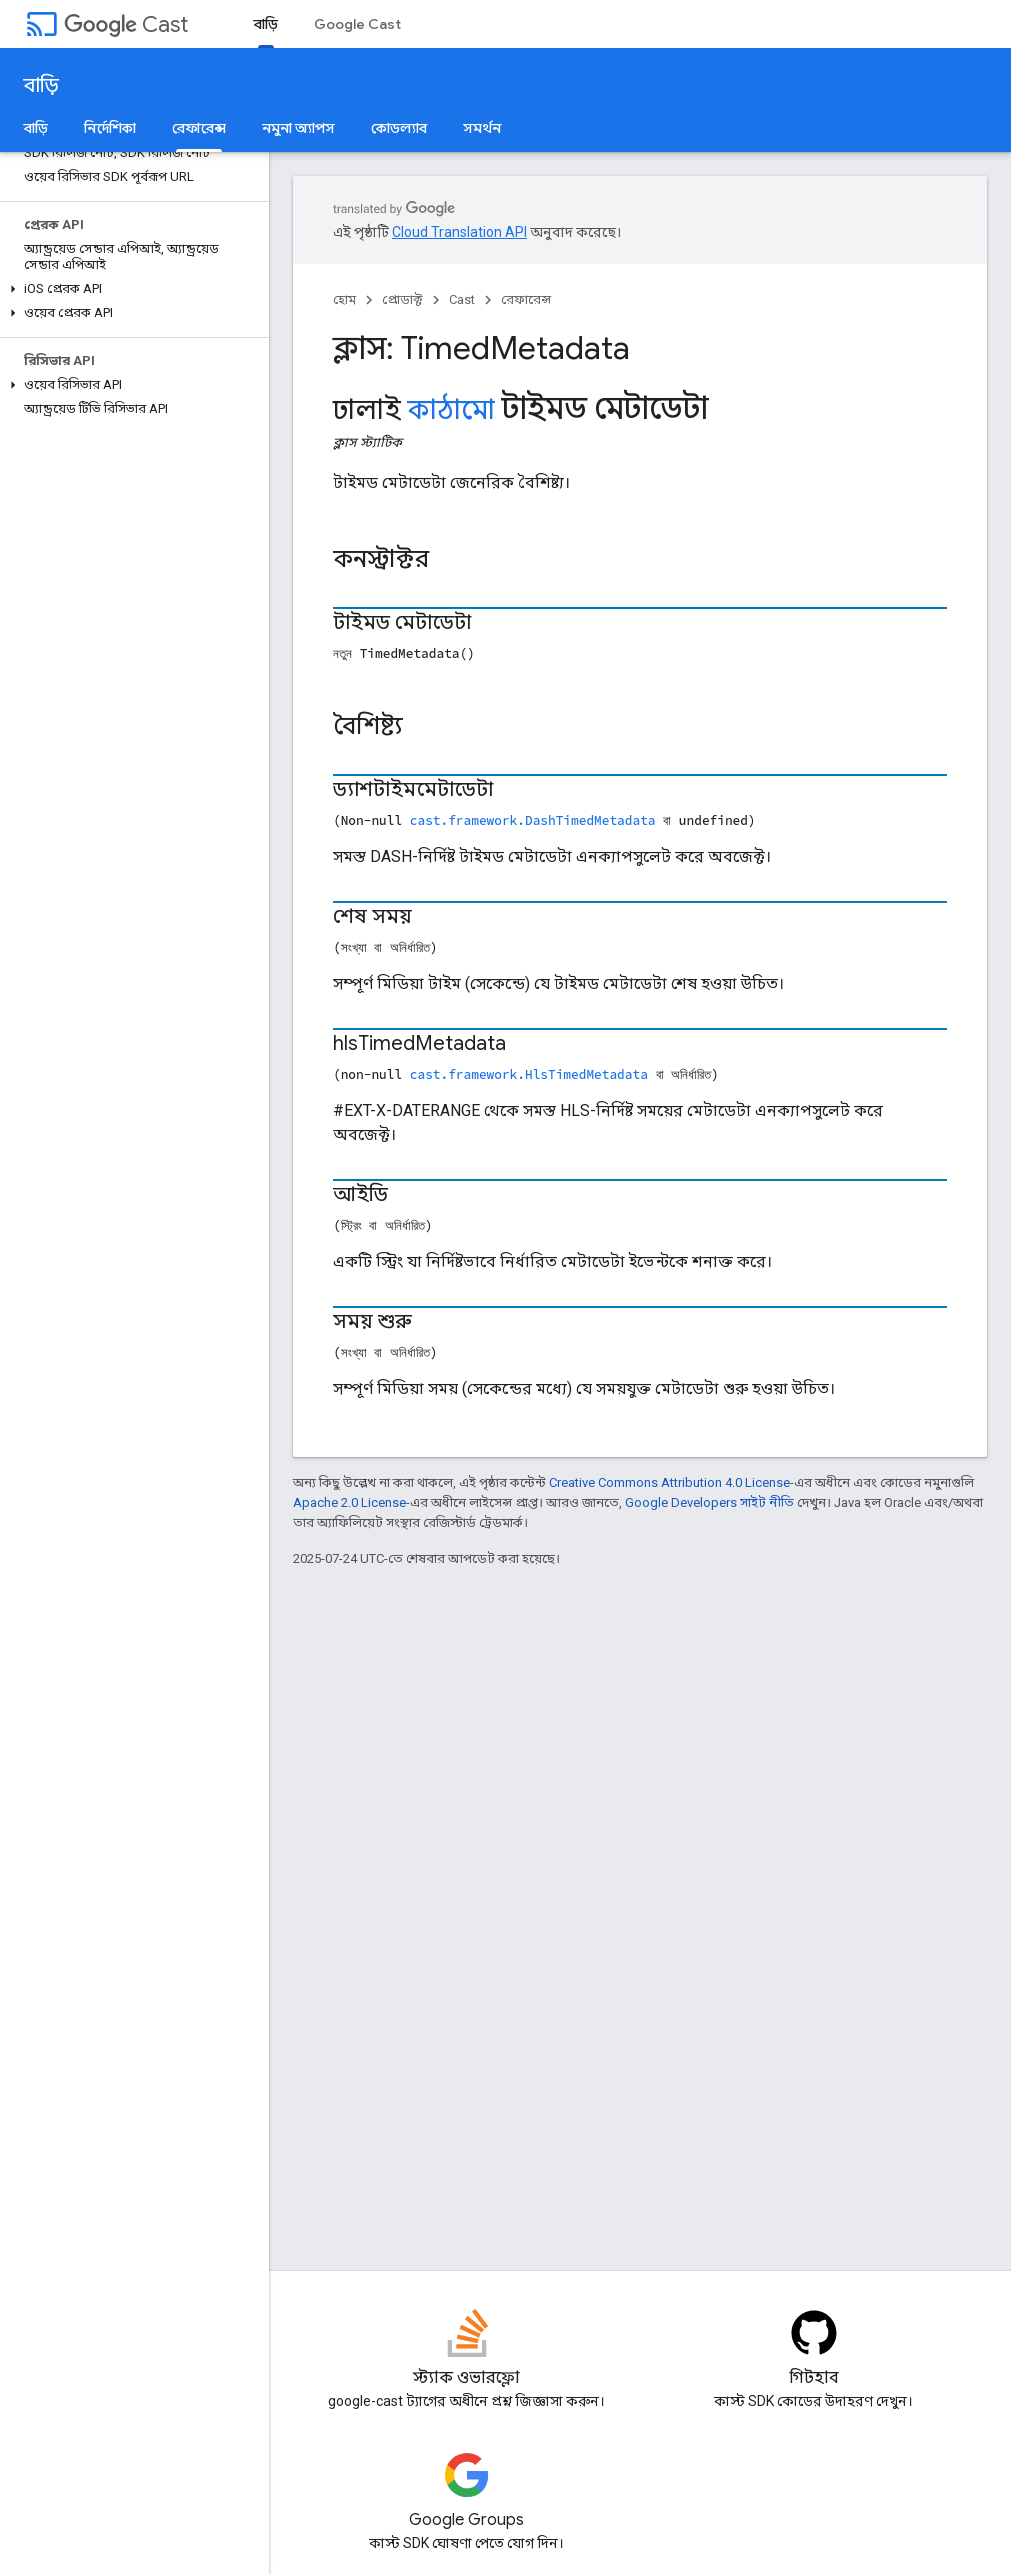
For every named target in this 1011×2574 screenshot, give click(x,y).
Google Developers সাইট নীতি (709, 1502)
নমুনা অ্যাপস (298, 128)
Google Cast (357, 24)
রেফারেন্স (526, 299)
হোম (344, 299)
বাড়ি (41, 85)
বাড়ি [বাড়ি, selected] (266, 24)
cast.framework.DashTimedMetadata (533, 820)
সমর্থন (482, 128)
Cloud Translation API (459, 232)
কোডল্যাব (399, 128)
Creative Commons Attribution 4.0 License (669, 1482)
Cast (126, 24)
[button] (130, 289)
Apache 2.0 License (349, 1502)
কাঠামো (451, 410)
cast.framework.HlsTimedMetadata (529, 1074)
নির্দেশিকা (110, 128)
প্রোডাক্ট (402, 299)
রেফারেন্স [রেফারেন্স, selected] (199, 128)
